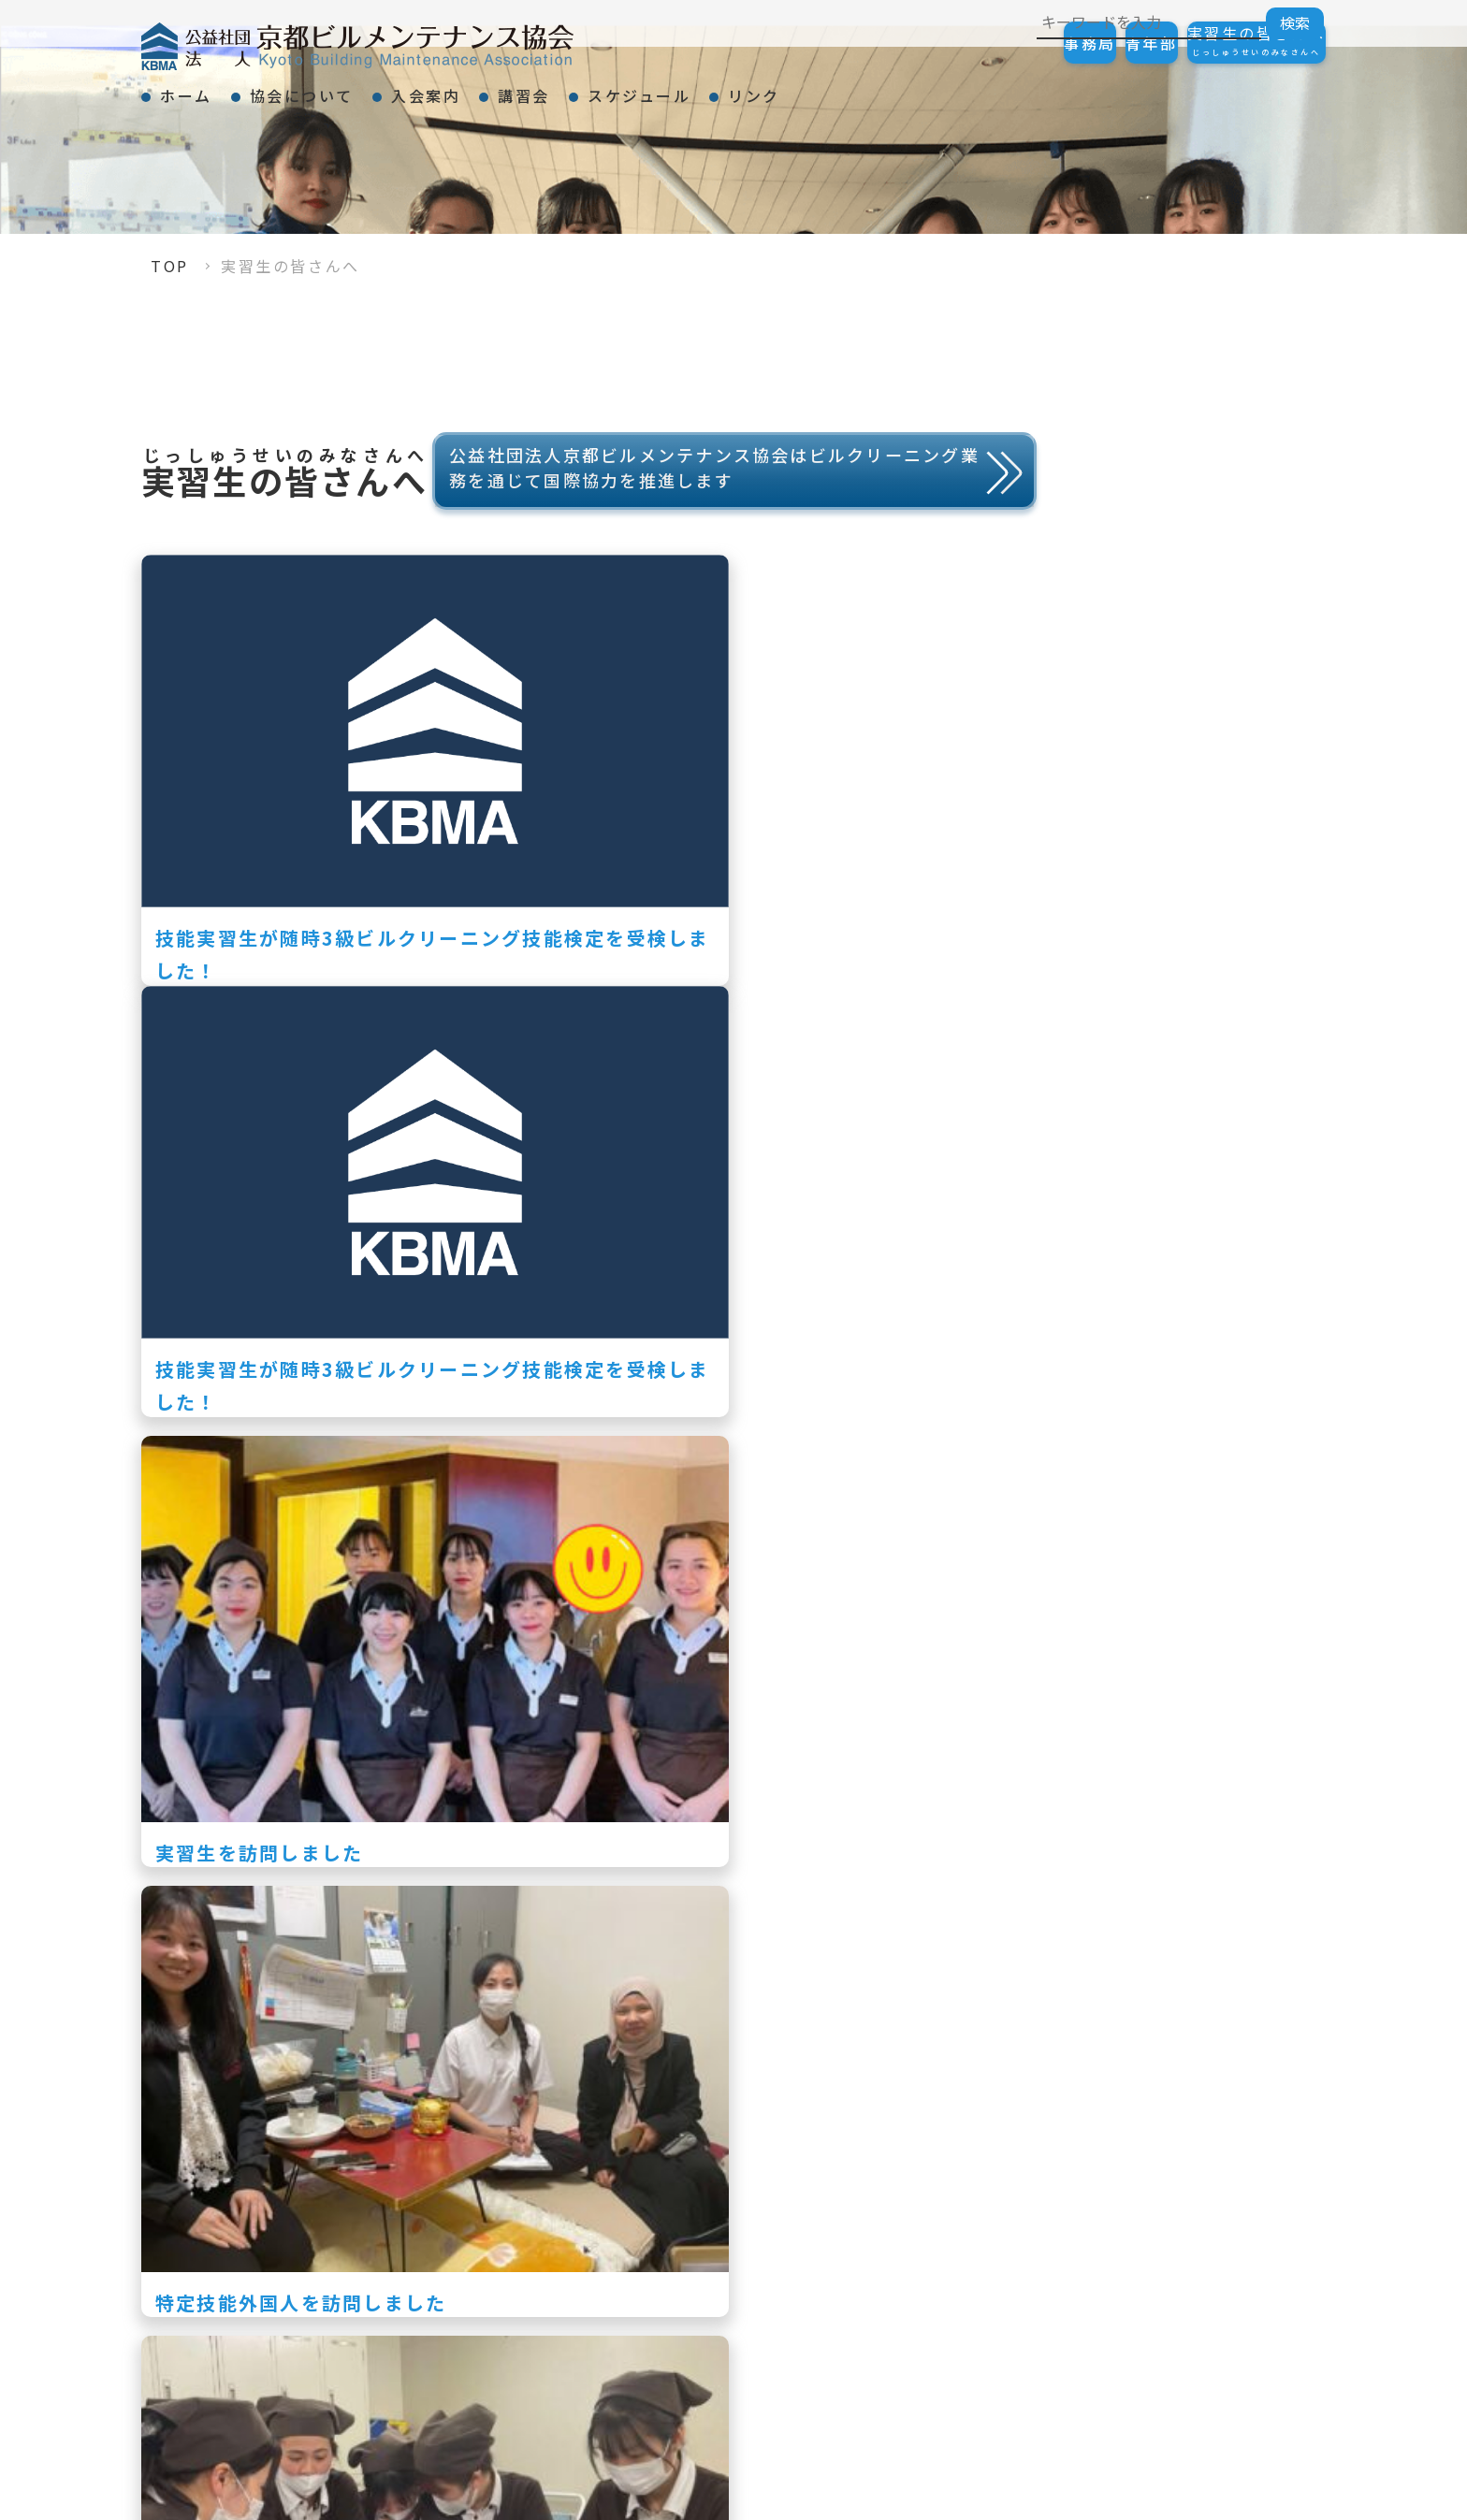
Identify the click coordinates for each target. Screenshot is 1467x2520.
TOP (170, 265)
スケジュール (790, 88)
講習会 (642, 88)
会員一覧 (1213, 2417)
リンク (939, 88)
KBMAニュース (1005, 2331)
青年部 (1095, 43)
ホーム (203, 88)
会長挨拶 (978, 2235)
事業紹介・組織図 (1013, 2299)
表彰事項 (978, 2267)
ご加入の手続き (1239, 2235)
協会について (352, 88)
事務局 (996, 43)
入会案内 (510, 88)
